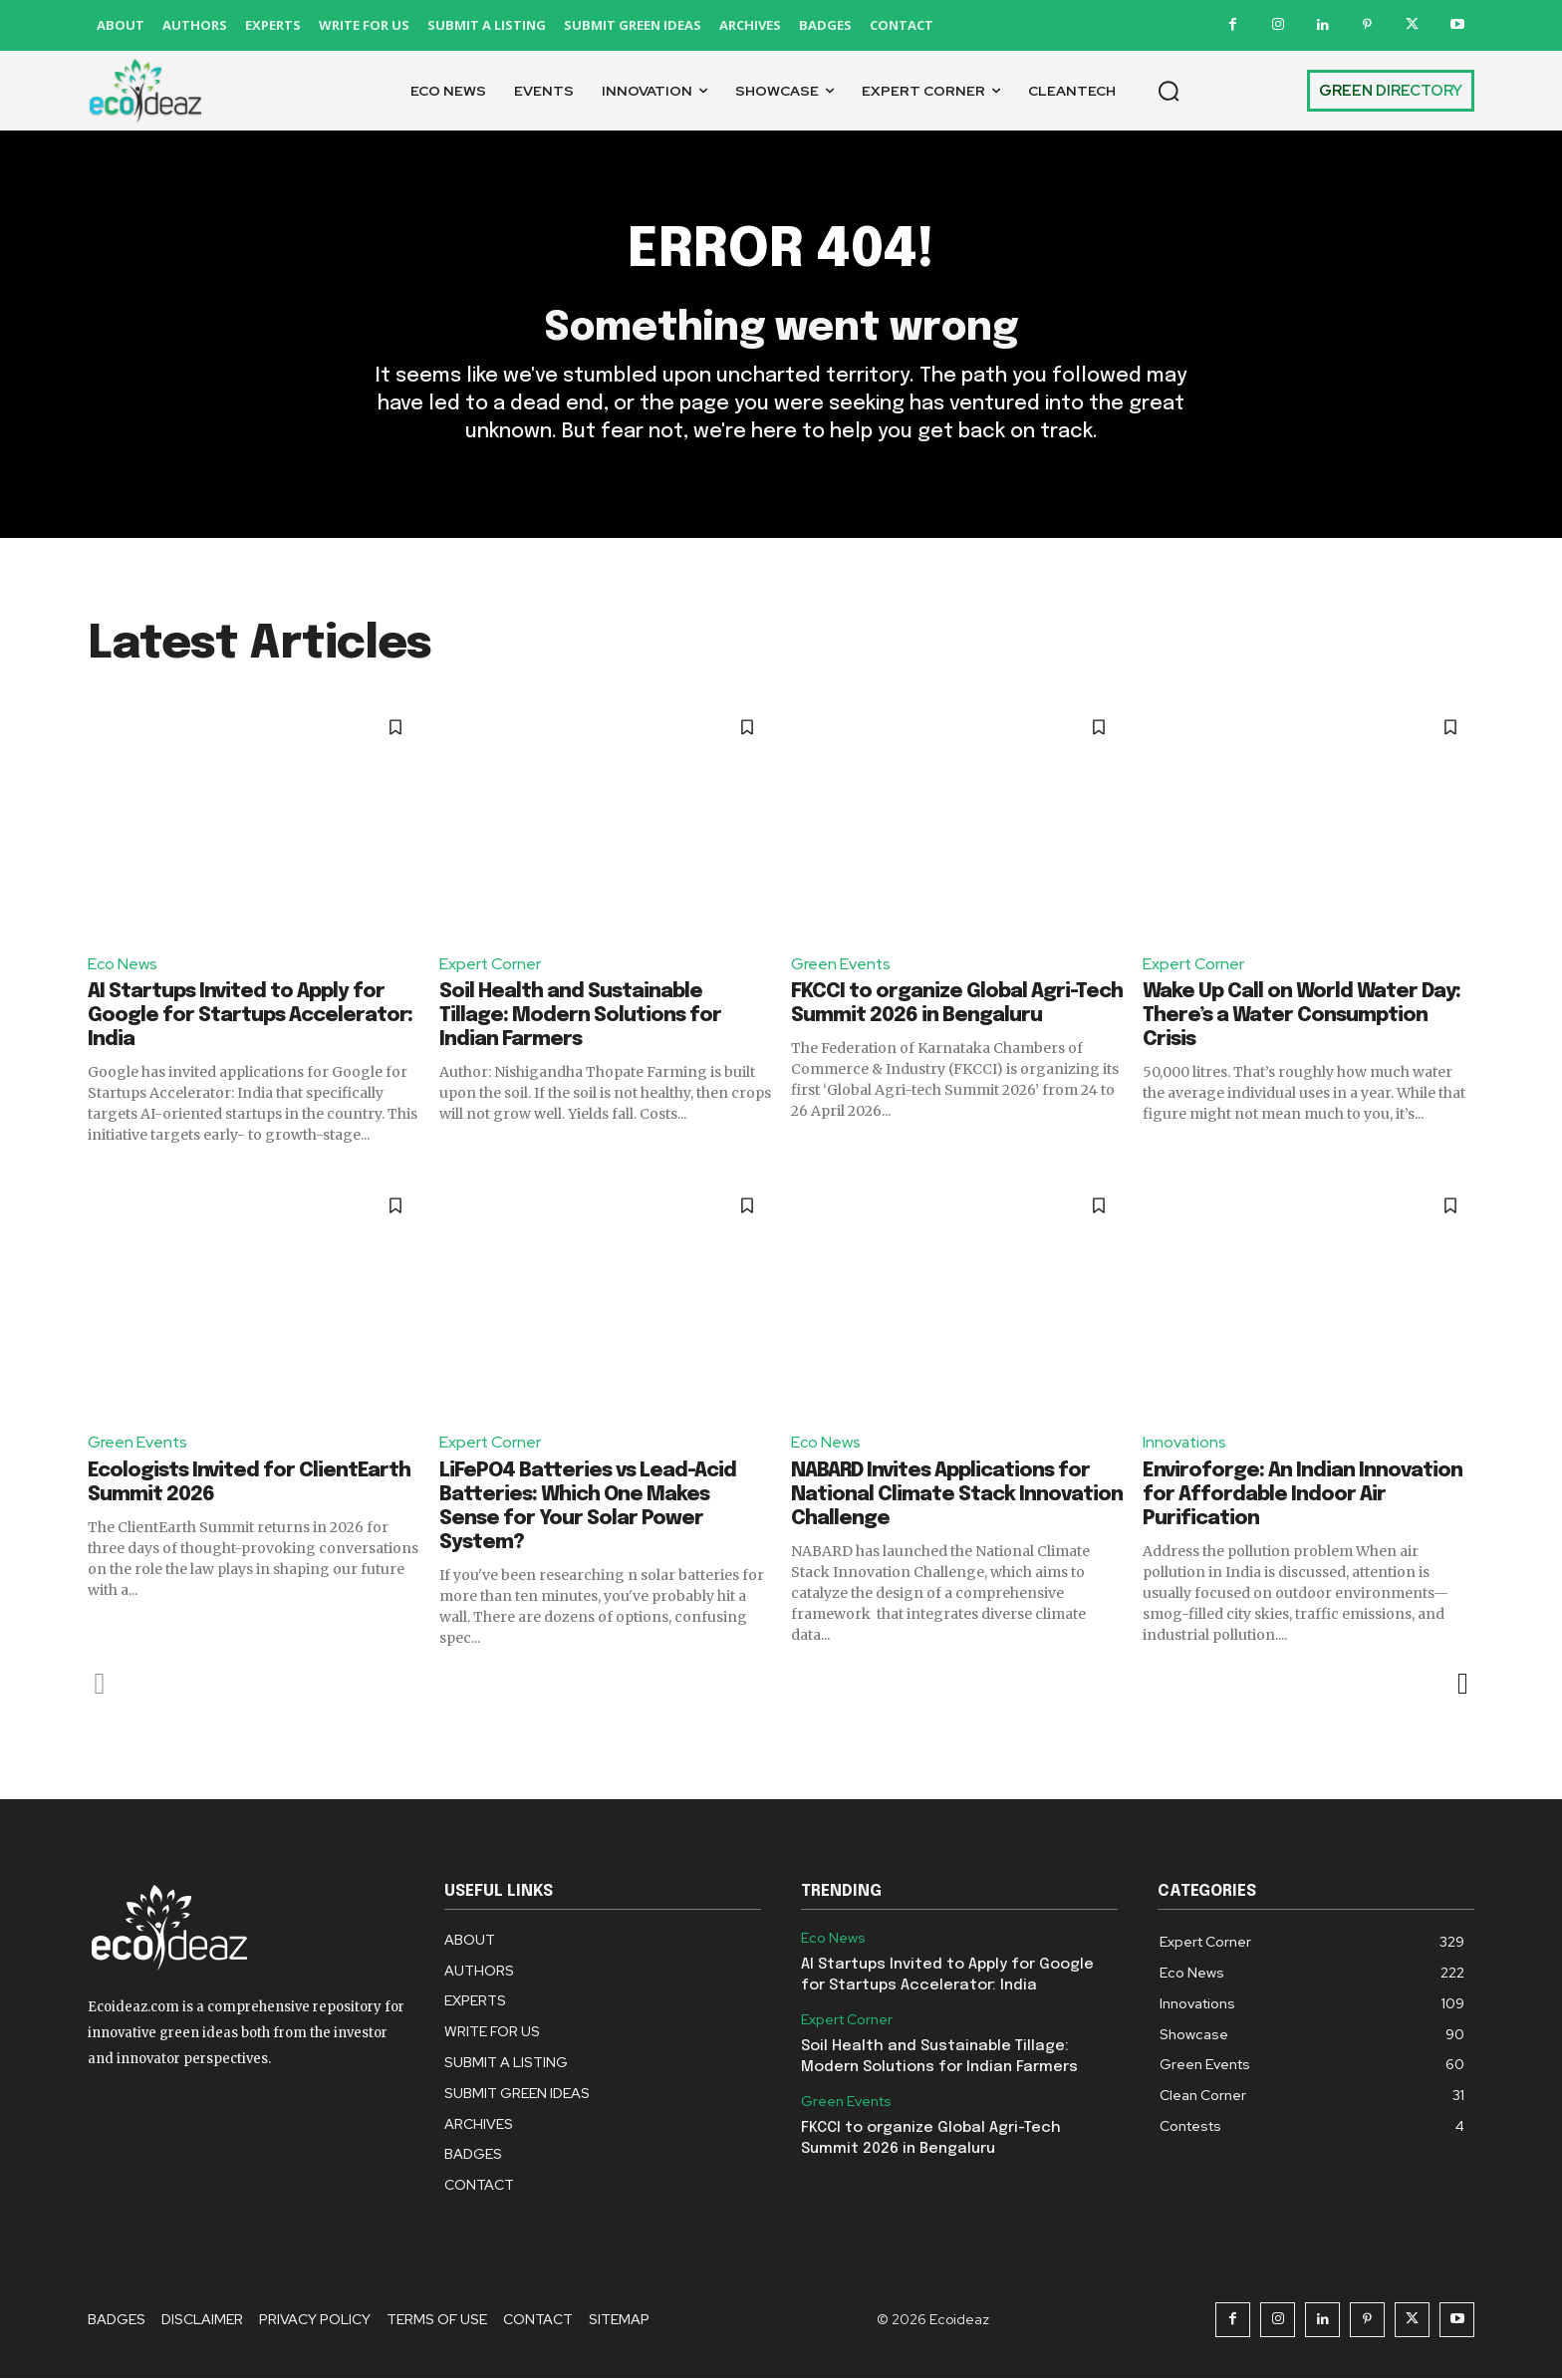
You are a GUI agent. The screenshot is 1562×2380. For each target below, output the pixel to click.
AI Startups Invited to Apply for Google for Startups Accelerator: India (250, 1017)
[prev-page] (100, 1685)
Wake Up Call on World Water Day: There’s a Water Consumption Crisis (1301, 1017)
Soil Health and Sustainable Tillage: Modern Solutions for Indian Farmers (580, 1017)
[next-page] (1461, 1685)
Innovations (1185, 1444)
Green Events (841, 964)
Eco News (122, 964)
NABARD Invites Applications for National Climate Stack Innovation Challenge (957, 1495)
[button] (1168, 91)
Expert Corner (490, 964)
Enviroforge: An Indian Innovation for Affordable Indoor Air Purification (1302, 1495)
